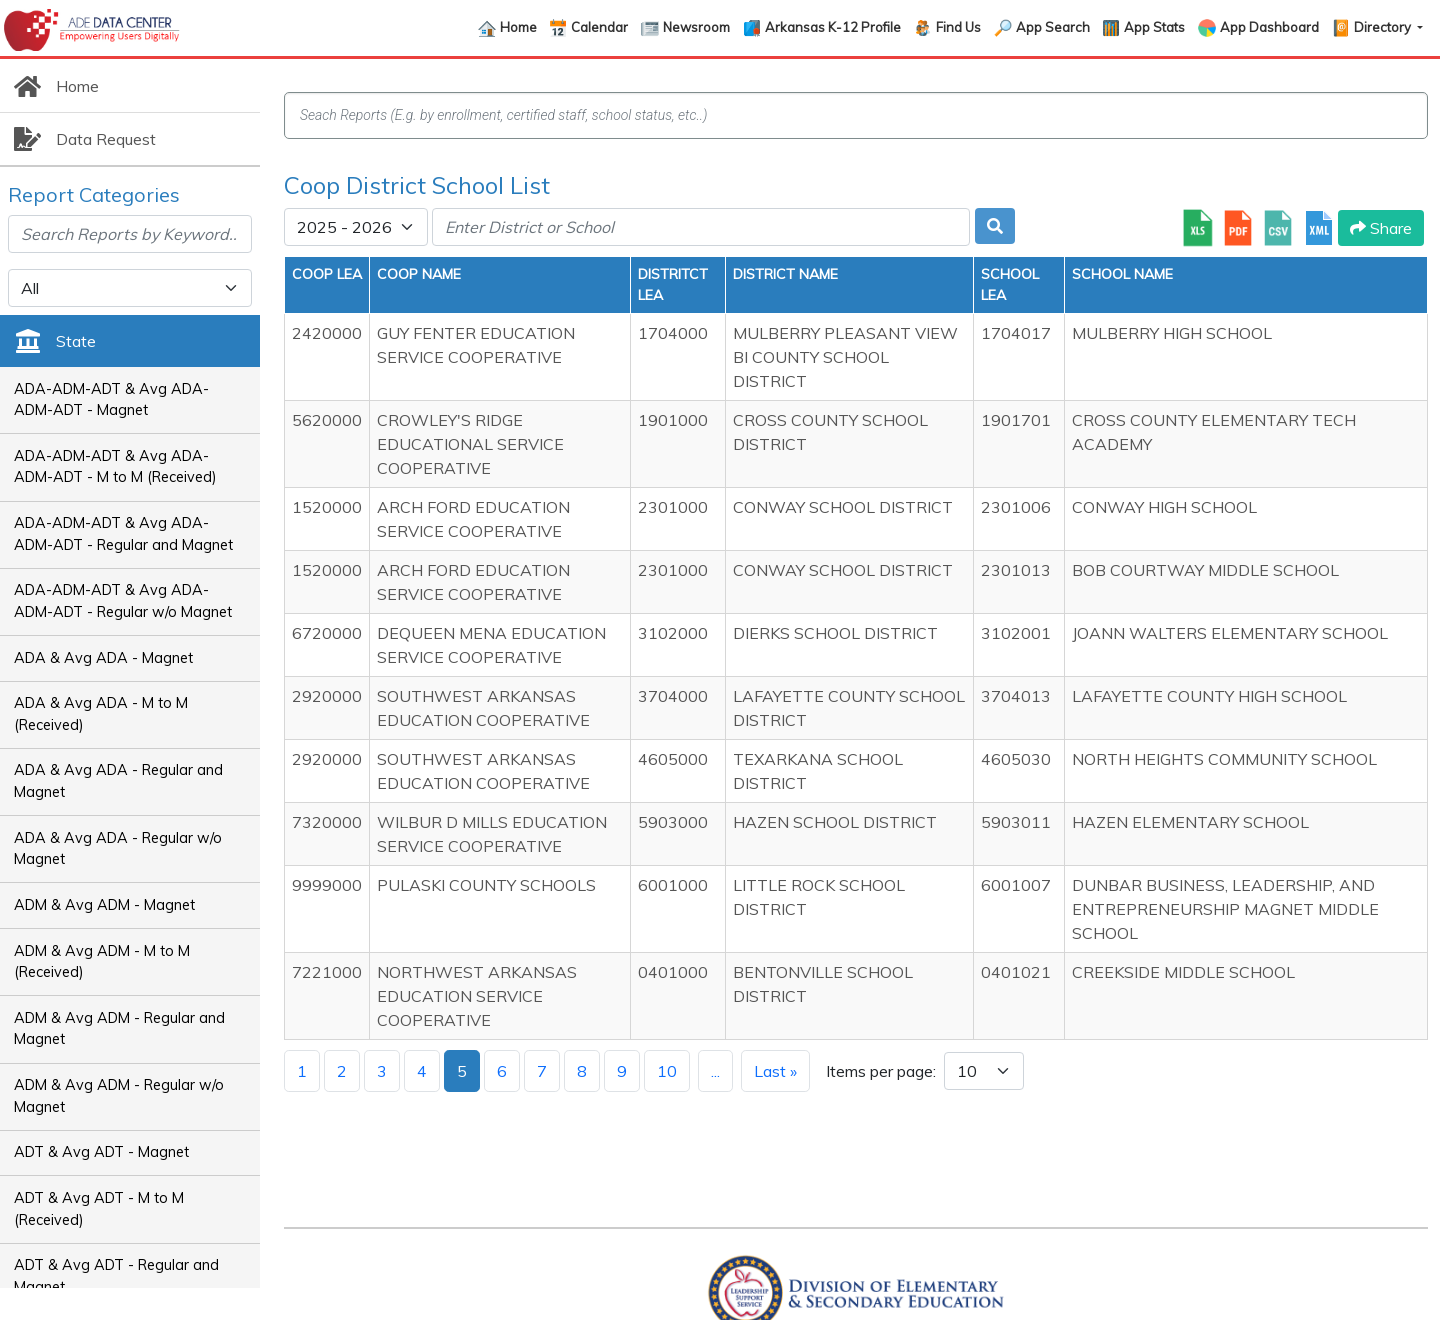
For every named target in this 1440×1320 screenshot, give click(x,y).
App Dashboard (1269, 27)
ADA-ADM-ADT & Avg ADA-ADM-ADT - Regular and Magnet (123, 534)
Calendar (599, 27)
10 (667, 1071)
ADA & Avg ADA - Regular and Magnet (118, 781)
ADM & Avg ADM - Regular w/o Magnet (119, 1096)
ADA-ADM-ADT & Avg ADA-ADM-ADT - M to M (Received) (115, 467)
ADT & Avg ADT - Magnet (101, 1152)
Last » (775, 1071)
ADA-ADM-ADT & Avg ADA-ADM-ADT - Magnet (111, 400)
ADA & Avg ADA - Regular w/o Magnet (118, 849)
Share (1381, 228)
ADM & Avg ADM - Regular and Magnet (119, 1029)
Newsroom (696, 27)
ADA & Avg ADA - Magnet (103, 658)
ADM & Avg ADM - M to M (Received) (102, 962)
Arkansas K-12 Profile (833, 27)
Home (518, 27)
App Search (1053, 27)
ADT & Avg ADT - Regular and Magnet (116, 1276)
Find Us (958, 27)
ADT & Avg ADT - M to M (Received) (99, 1209)
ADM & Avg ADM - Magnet (104, 905)
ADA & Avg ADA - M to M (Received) (101, 714)
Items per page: (881, 1071)
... (715, 1071)
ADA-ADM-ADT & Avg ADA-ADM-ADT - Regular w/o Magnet (123, 601)
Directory (1384, 27)
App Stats (1154, 27)
